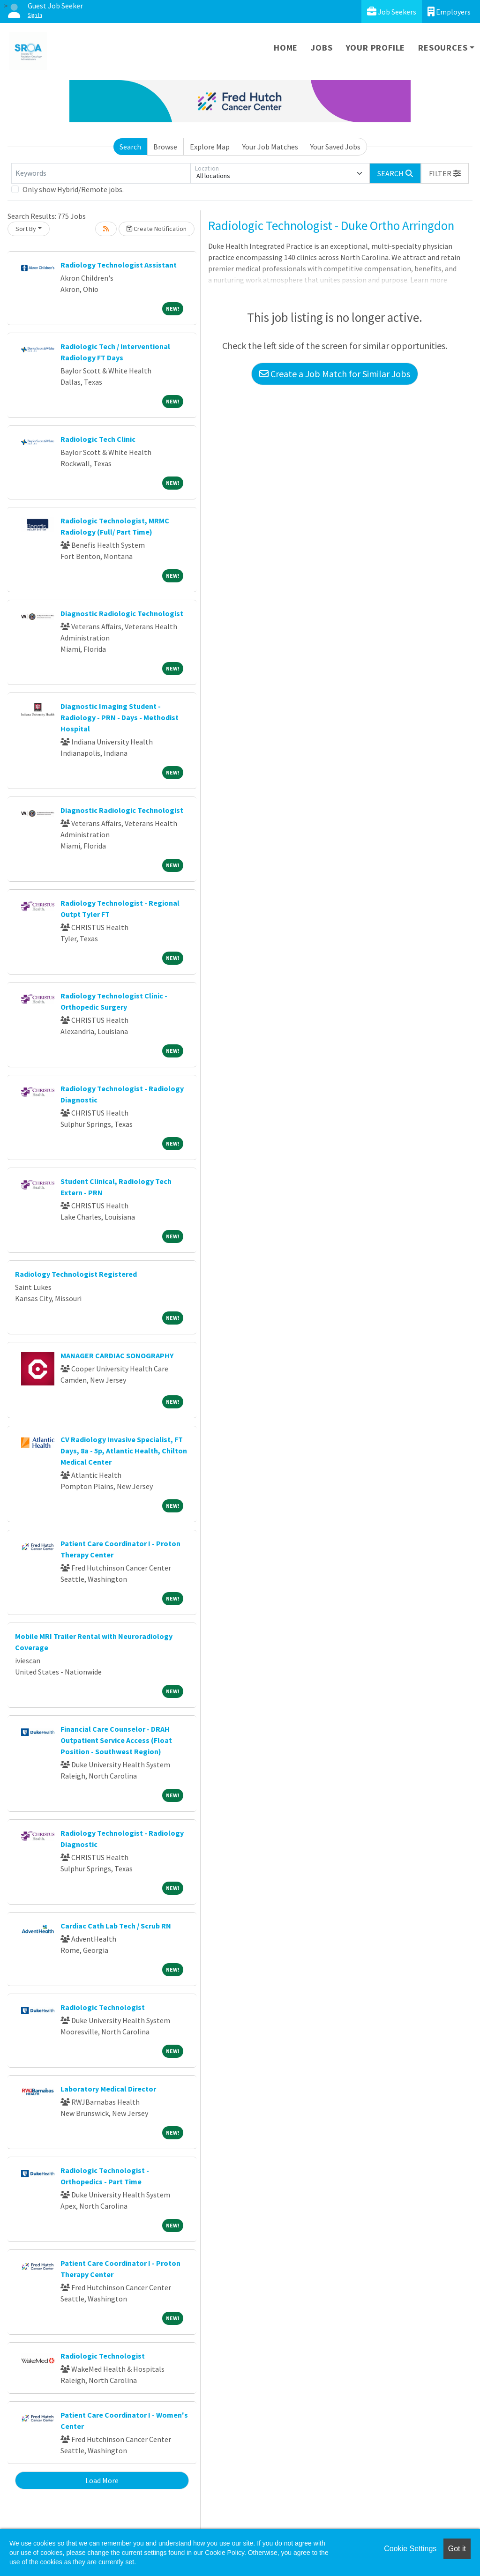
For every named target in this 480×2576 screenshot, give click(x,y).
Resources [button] (442, 47)
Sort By (25, 228)
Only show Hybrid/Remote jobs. (73, 189)
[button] (445, 173)
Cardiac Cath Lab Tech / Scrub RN (115, 1925)
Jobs (321, 47)
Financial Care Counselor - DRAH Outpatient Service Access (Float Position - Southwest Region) (116, 1740)
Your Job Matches (270, 146)
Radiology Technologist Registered (76, 1274)
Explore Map (210, 146)
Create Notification (157, 228)
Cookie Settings (410, 2549)
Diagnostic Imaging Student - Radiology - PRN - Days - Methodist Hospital (119, 717)
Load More (102, 2480)
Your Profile (375, 47)
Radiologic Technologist (102, 2007)
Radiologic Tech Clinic (97, 439)
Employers (449, 11)
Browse (165, 146)
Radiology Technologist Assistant (118, 264)
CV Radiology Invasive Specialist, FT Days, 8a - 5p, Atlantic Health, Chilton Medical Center (123, 1451)
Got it (457, 2549)
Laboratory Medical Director (108, 2088)
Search (130, 146)
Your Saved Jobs (335, 146)
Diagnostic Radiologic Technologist (121, 613)
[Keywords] (100, 173)
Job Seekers (391, 11)
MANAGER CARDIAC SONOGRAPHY (116, 1355)
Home (286, 47)
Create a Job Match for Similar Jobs (334, 374)
